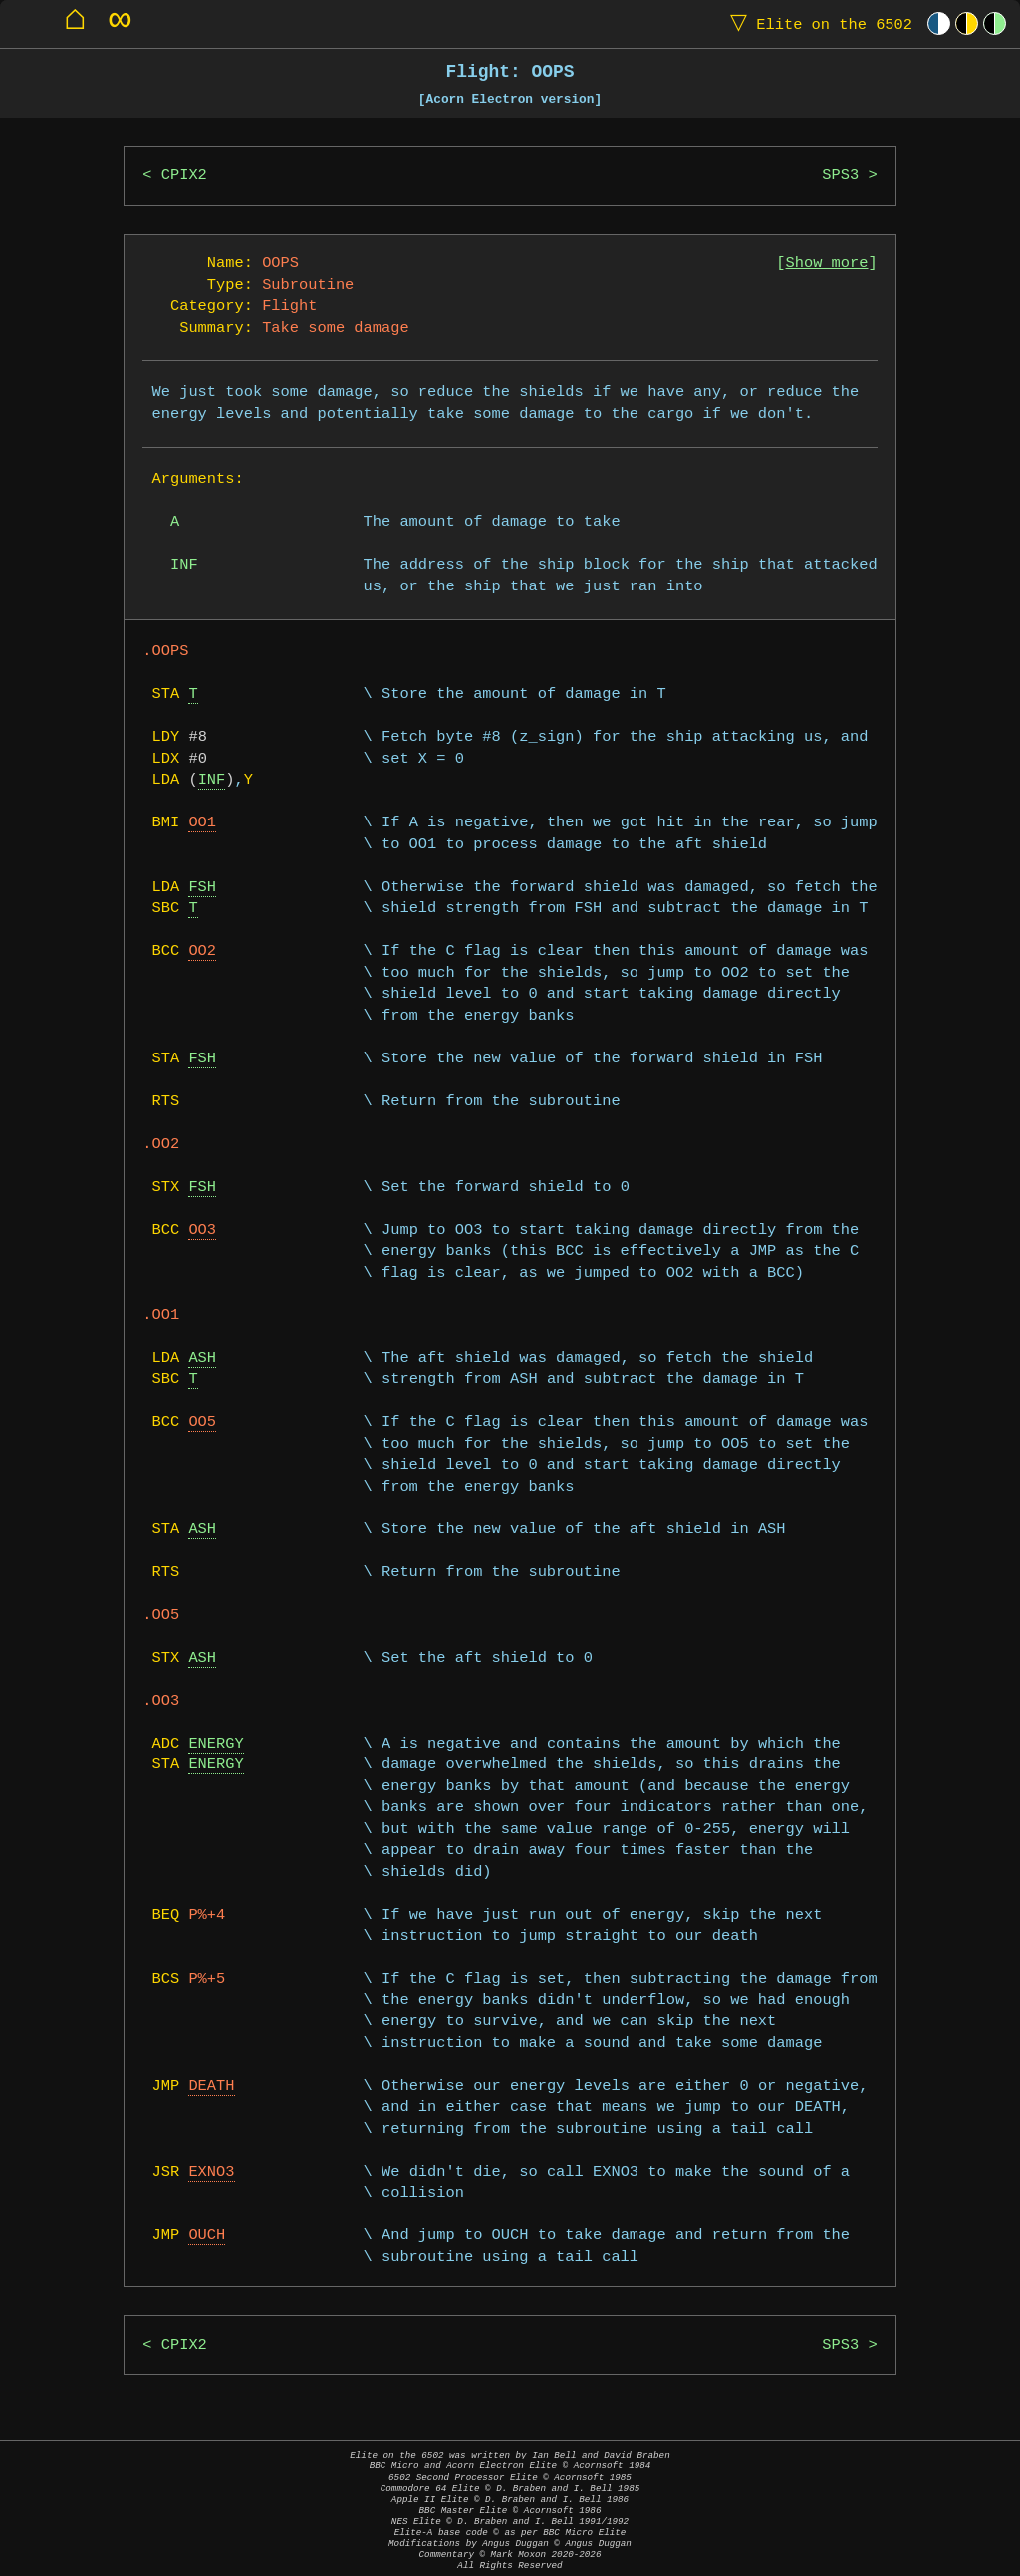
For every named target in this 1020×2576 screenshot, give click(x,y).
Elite (816, 23)
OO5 (202, 1422)
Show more (827, 263)
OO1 (202, 823)
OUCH (206, 2235)
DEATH (211, 2086)
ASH (202, 1358)
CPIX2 (184, 175)
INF (212, 780)
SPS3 (840, 175)
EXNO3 (211, 2172)
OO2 (202, 951)
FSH (202, 887)
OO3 (202, 1230)
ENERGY (215, 1744)
